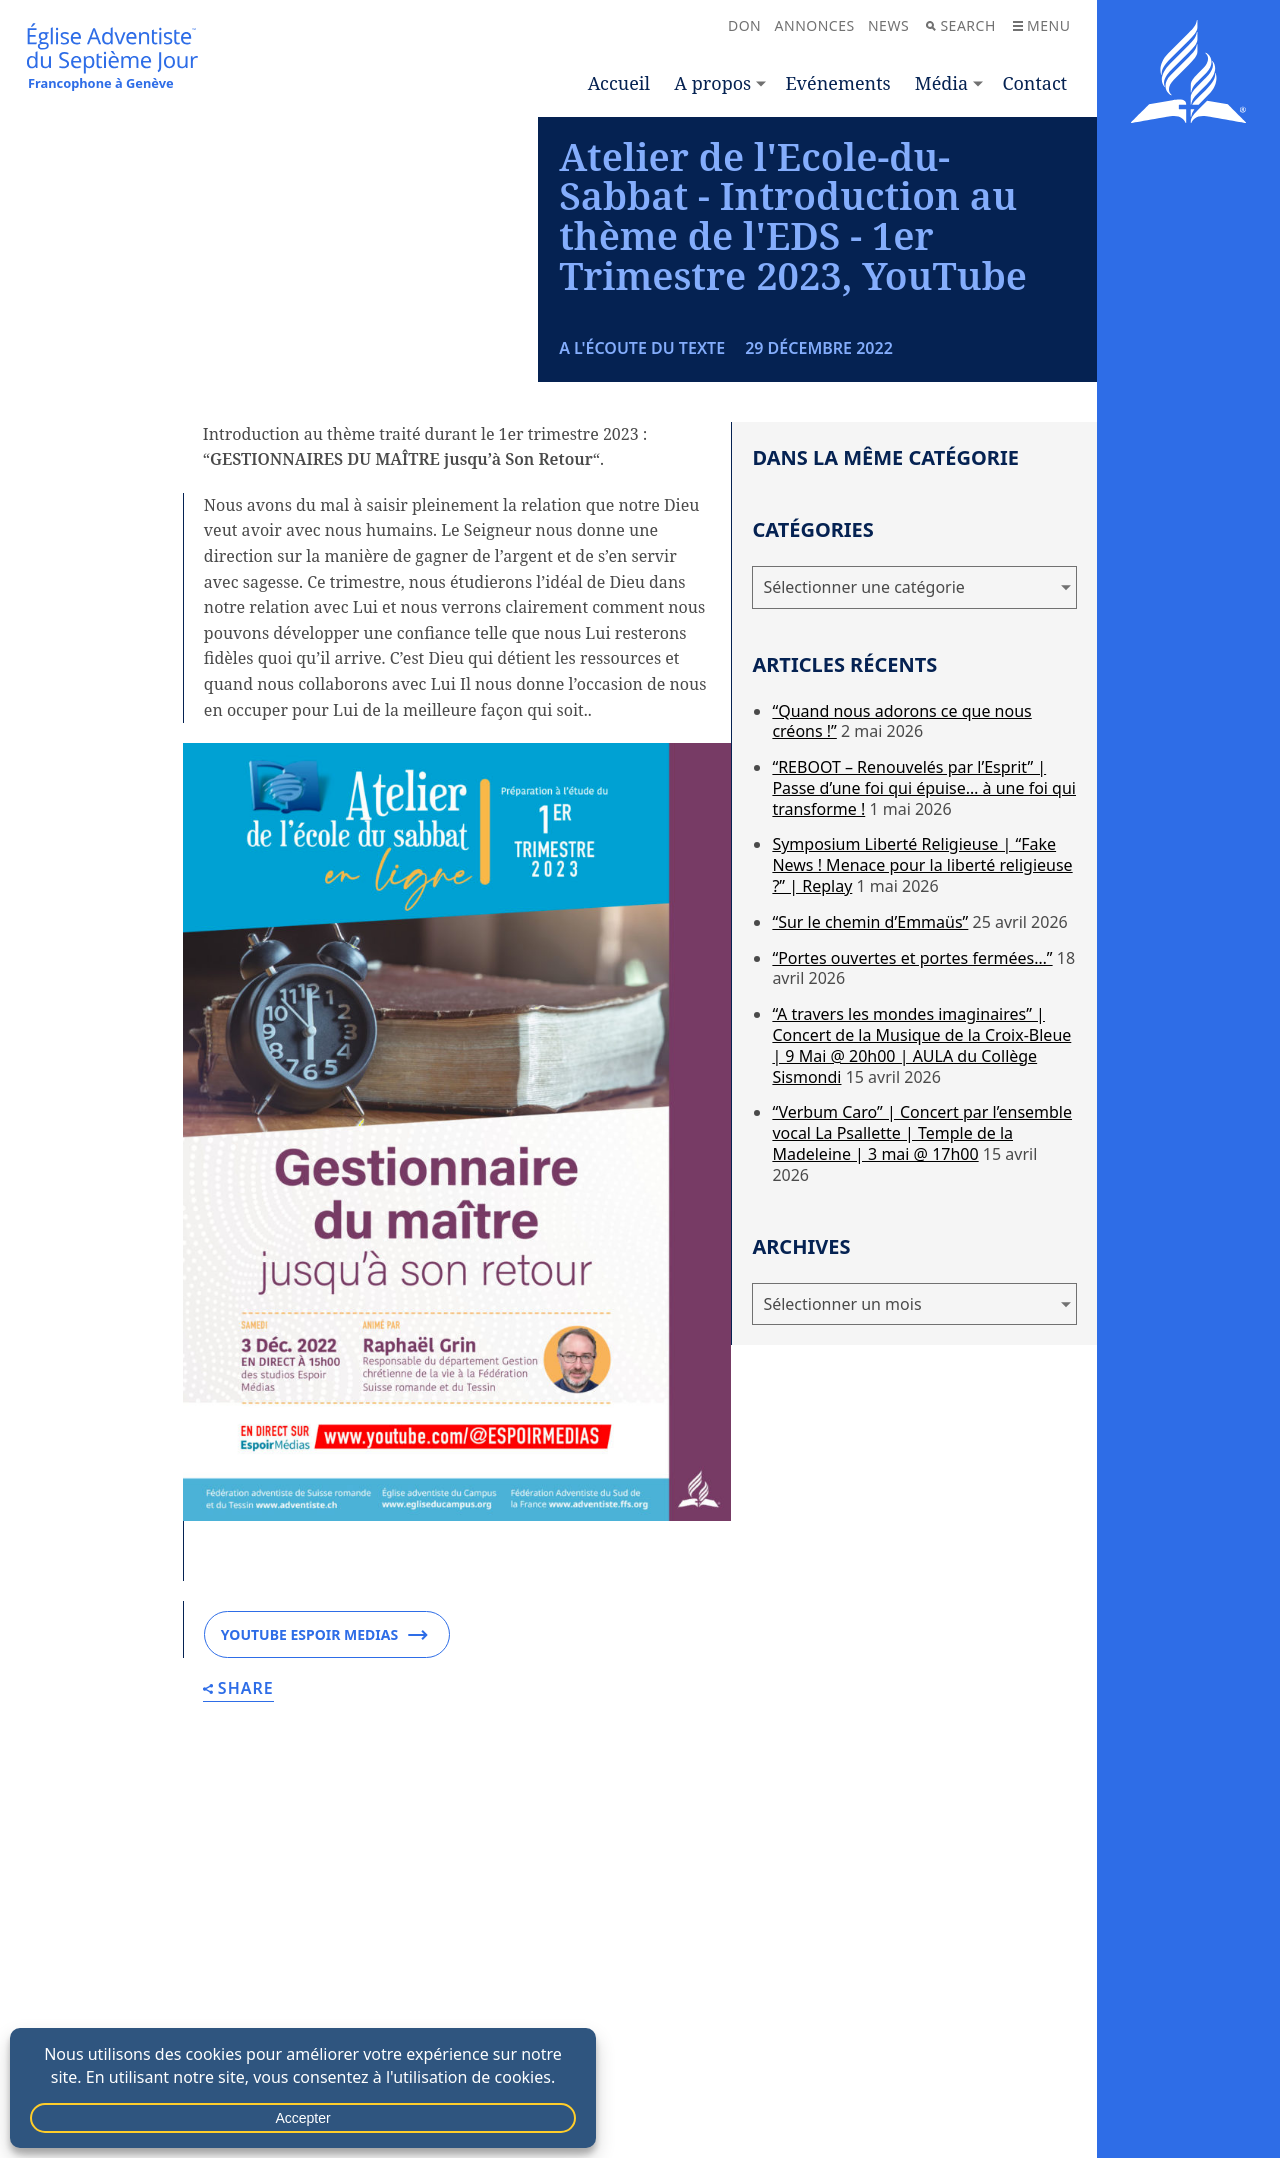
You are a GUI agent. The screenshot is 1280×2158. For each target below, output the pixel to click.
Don (744, 25)
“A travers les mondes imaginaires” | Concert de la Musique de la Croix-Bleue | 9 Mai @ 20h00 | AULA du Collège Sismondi (921, 1241)
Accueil (619, 83)
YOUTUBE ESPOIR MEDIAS (324, 1831)
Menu (1041, 25)
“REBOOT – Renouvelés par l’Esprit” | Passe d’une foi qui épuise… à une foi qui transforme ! (924, 984)
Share (238, 1885)
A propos (712, 83)
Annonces (815, 25)
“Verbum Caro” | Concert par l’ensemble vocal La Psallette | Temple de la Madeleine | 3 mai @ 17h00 (922, 1330)
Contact (1034, 83)
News (888, 25)
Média (941, 83)
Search (960, 25)
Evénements (837, 83)
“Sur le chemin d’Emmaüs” (870, 1118)
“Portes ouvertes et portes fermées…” (912, 1154)
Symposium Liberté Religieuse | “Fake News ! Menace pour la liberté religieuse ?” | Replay (922, 1062)
